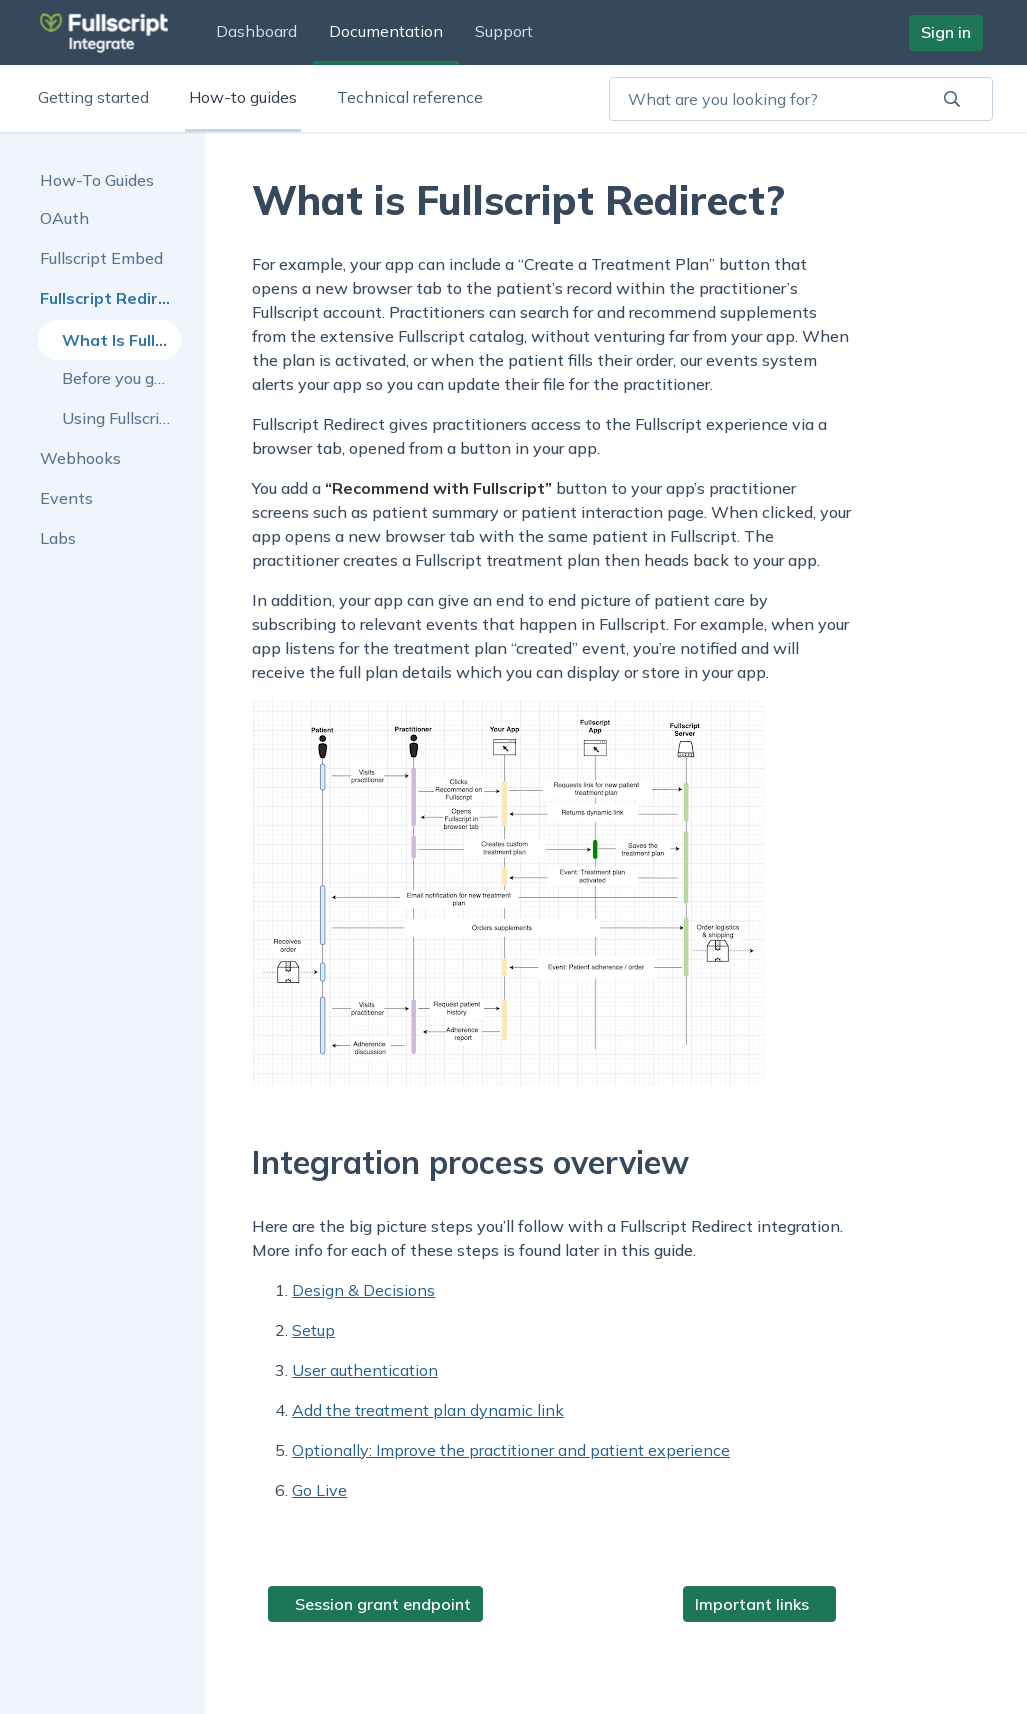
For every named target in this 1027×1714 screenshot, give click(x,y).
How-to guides (243, 97)
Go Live (319, 1490)
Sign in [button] (946, 32)
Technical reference (410, 97)
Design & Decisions (363, 1290)
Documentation (386, 31)
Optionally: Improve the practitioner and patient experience (511, 1450)
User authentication (365, 1370)
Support (504, 31)
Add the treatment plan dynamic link (428, 1410)
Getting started (93, 97)
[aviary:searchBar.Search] (952, 99)
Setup (313, 1330)
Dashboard (256, 31)
